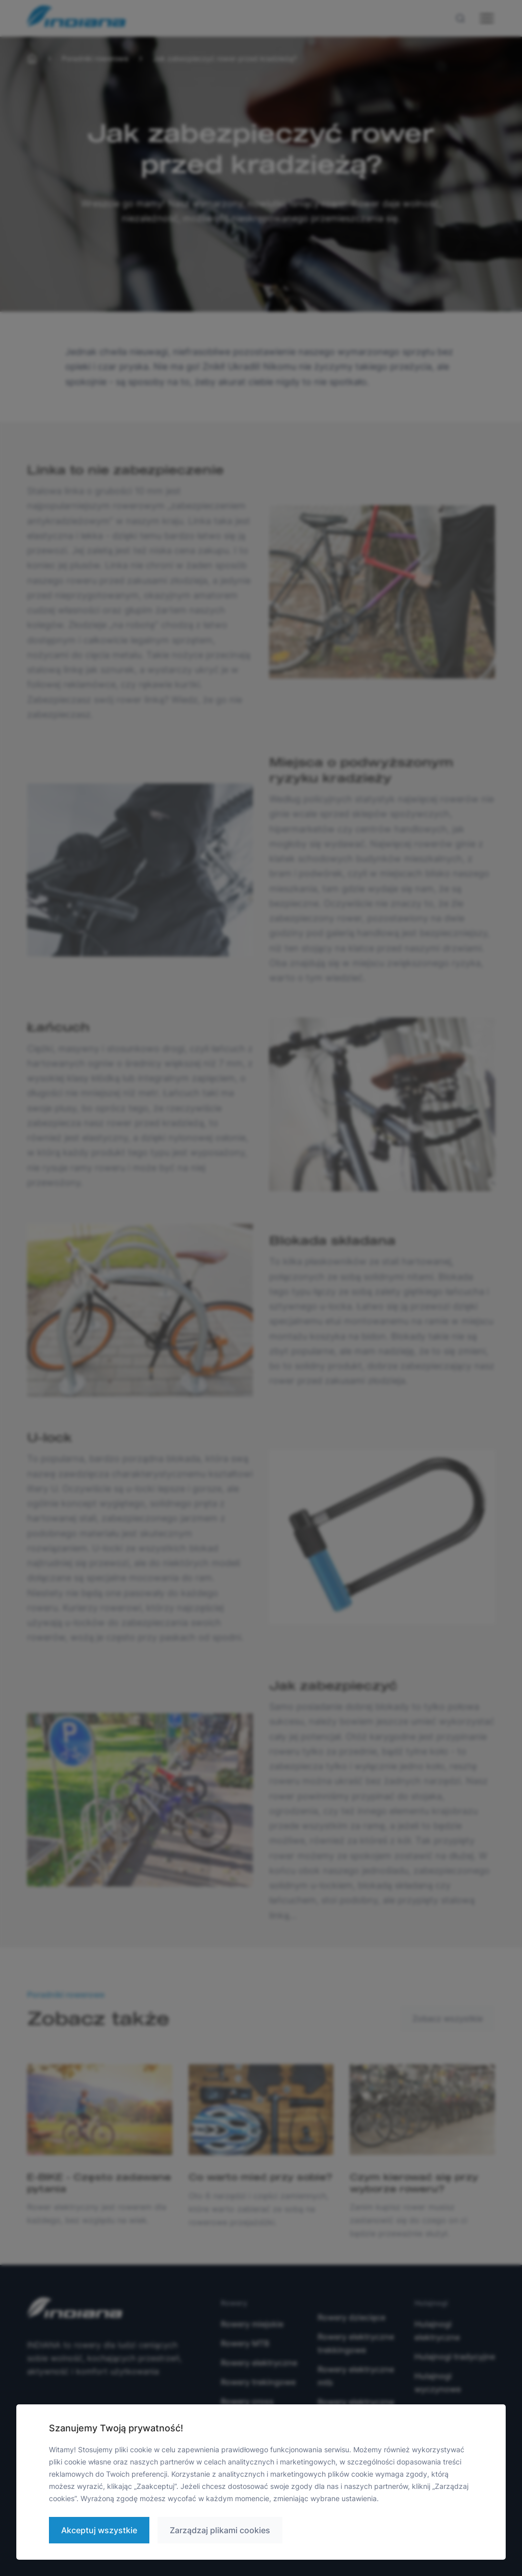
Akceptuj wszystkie (99, 2530)
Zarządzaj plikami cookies (220, 2530)
